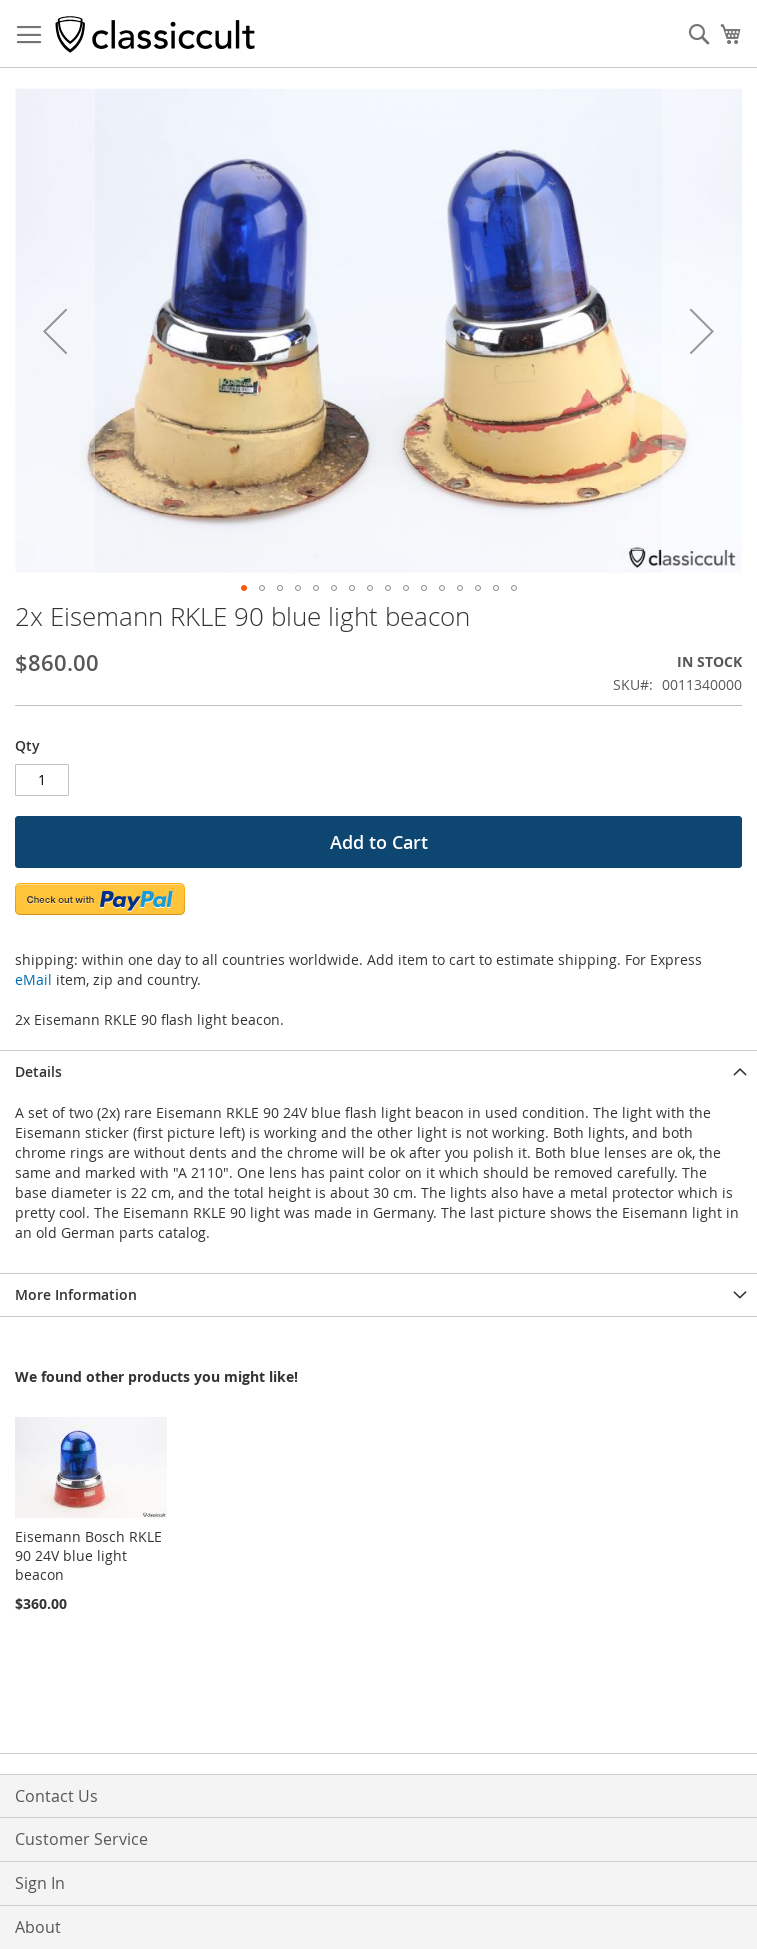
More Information (76, 1294)
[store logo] (155, 34)
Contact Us (56, 1796)
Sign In (40, 1883)
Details (38, 1071)
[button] (55, 330)
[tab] (378, 1071)
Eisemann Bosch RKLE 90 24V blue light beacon (88, 1555)
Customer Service (81, 1839)
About (38, 1927)
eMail (33, 979)
